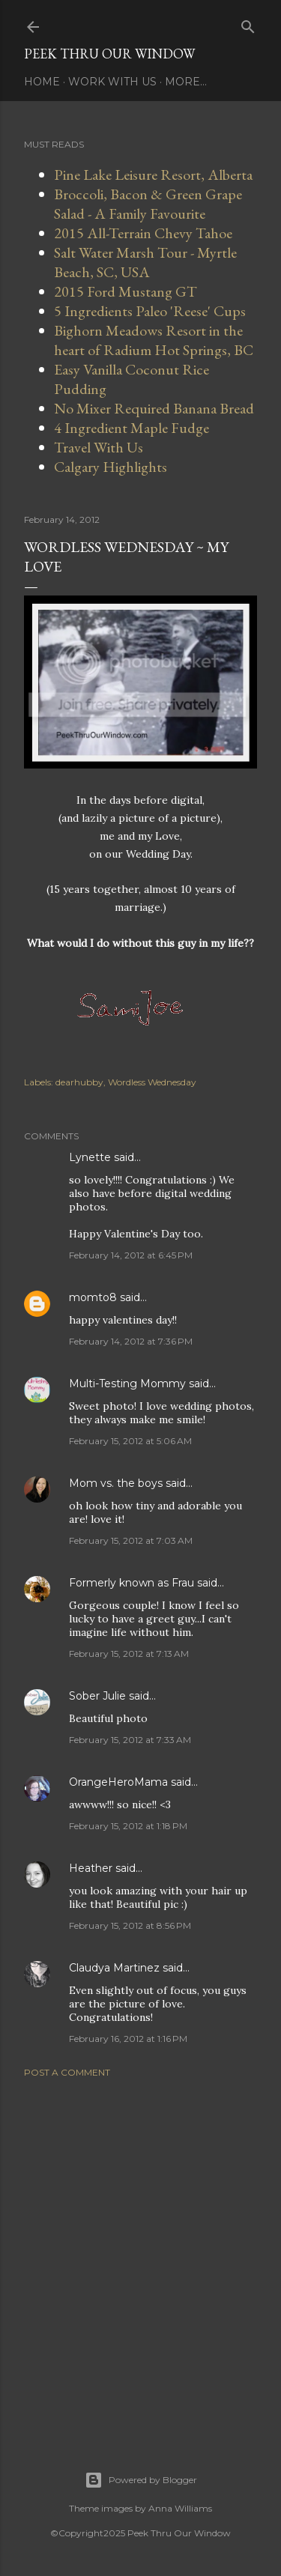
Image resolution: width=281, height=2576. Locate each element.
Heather (90, 1868)
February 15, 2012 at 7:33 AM (130, 1739)
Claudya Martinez (114, 1968)
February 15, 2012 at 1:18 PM (128, 1825)
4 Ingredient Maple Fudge (131, 427)
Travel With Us (98, 447)
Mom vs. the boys (116, 1483)
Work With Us (112, 81)
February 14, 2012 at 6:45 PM (131, 1255)
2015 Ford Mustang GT (125, 291)
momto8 (93, 1297)
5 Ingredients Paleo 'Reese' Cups (150, 311)
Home (42, 81)
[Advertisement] (140, 2255)
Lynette (90, 1157)
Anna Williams (180, 2508)
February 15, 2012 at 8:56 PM (130, 1925)
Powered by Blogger (141, 2480)
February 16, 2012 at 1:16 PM (128, 2038)
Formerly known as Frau (131, 1582)
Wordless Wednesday (152, 1082)
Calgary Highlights (110, 466)
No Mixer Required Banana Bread (154, 408)
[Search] (248, 23)
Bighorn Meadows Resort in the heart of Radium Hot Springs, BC (153, 340)
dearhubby (79, 1082)
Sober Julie (97, 1696)
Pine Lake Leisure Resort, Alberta (153, 174)
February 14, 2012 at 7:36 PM (131, 1341)
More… (186, 81)
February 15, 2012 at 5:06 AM (130, 1440)
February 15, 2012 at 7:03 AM (131, 1540)
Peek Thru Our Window (109, 53)
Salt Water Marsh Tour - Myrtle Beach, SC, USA (145, 262)
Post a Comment (67, 2072)
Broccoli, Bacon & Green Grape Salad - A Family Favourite (148, 203)
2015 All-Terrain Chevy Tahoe (143, 233)
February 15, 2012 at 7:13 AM (129, 1653)
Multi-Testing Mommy (127, 1383)
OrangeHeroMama (118, 1782)
